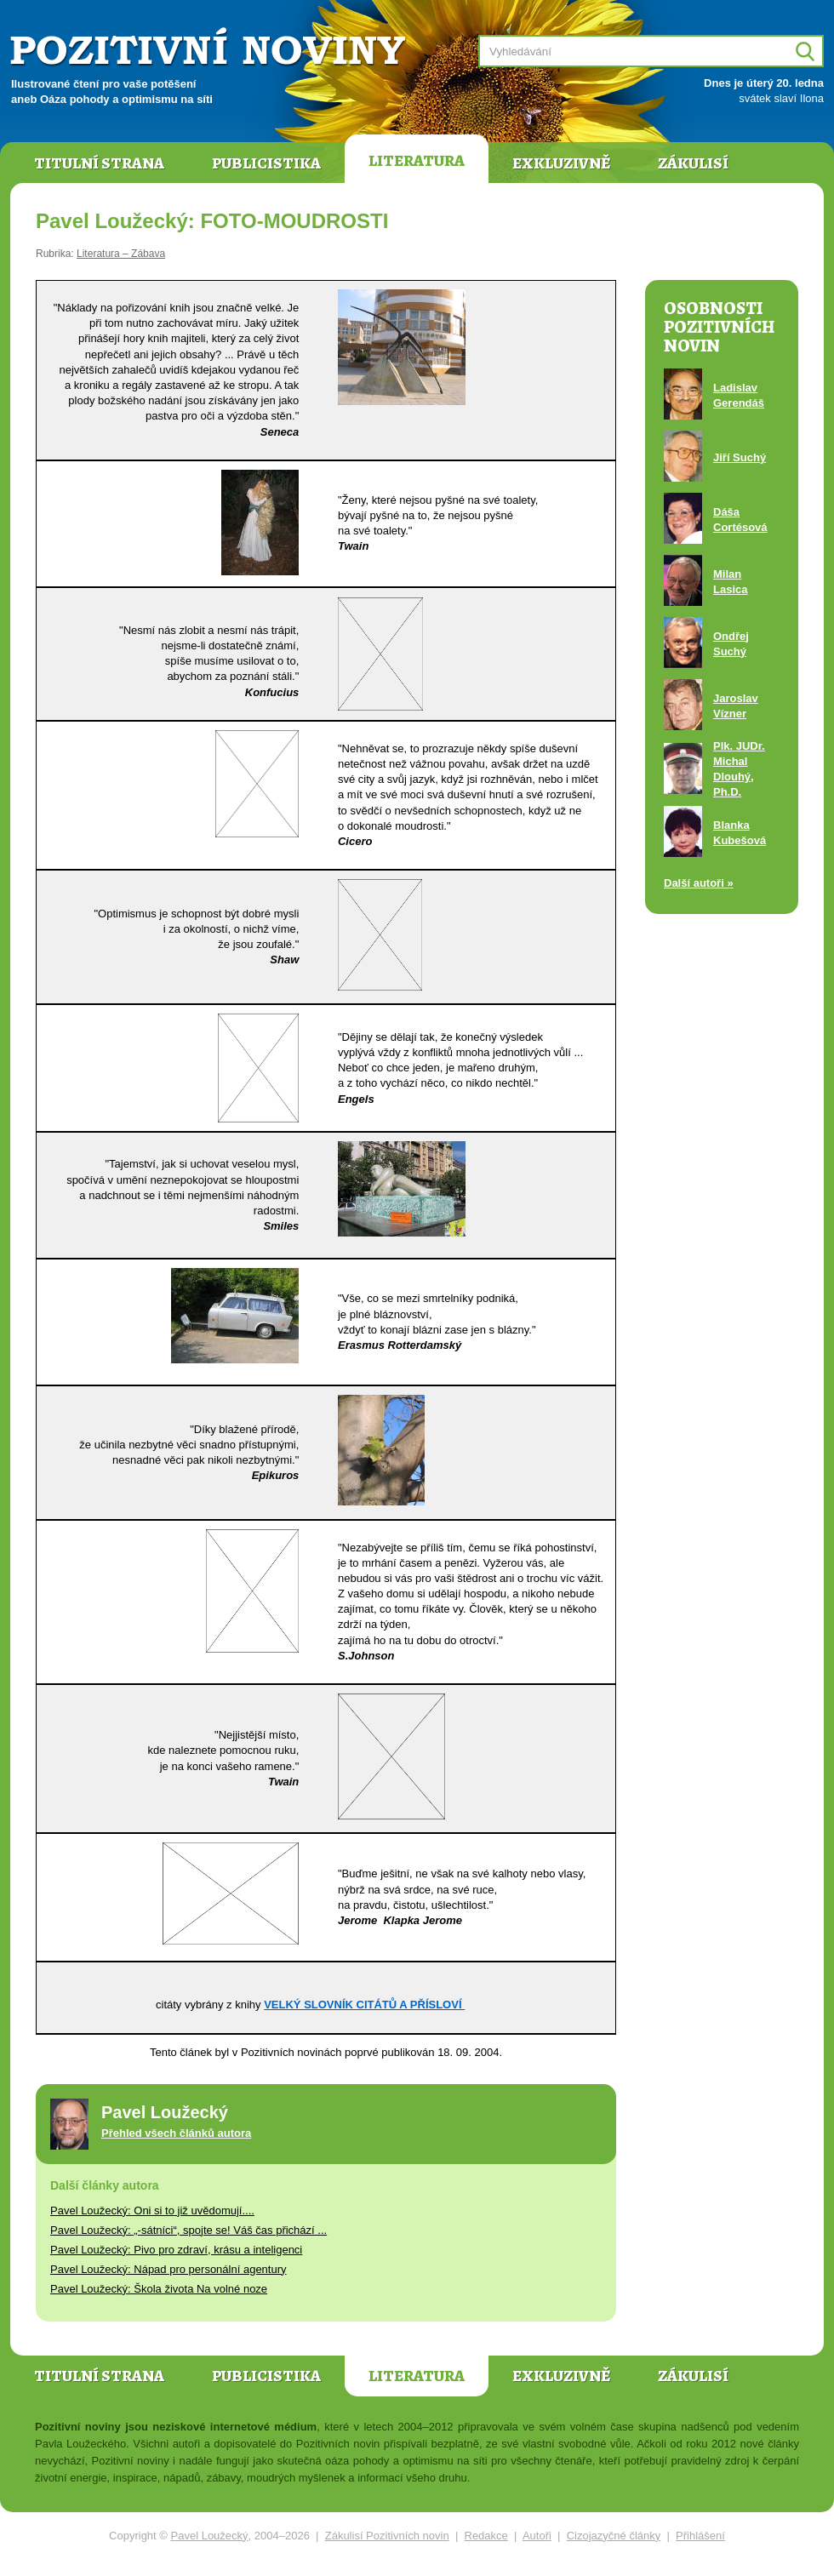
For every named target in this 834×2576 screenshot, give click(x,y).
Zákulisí (693, 163)
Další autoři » (699, 883)
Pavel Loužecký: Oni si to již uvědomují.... (152, 2210)
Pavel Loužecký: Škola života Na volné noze (158, 2288)
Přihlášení (700, 2535)
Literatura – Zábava (121, 254)
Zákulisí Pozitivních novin (387, 2535)
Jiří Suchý (739, 457)
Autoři (537, 2535)
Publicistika (266, 163)
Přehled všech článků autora (176, 2133)
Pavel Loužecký (209, 2535)
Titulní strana (99, 163)
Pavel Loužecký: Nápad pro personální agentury (168, 2269)
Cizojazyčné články (614, 2535)
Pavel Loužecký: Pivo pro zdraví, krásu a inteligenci (176, 2249)
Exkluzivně (561, 163)
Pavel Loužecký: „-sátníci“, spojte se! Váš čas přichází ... (188, 2230)
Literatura (416, 161)
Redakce (486, 2535)
